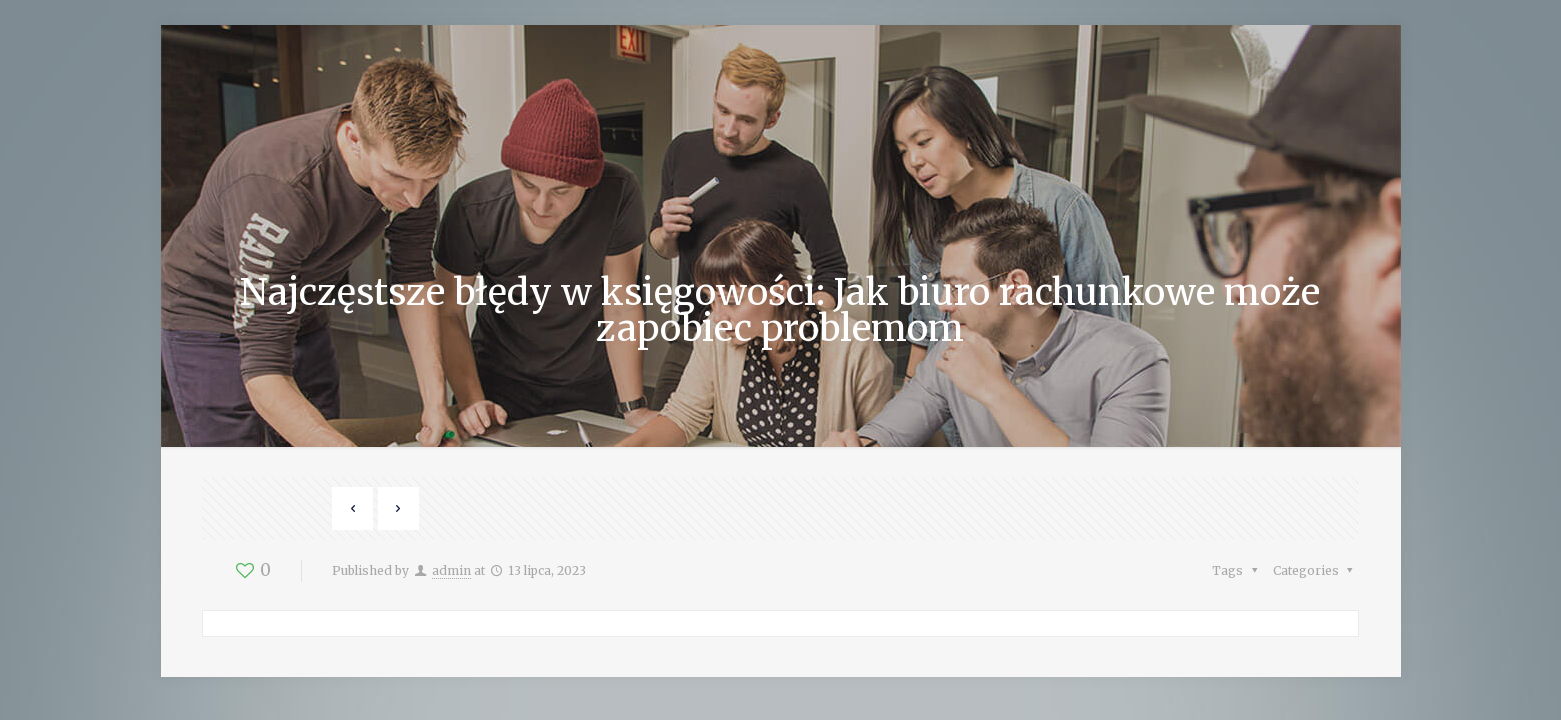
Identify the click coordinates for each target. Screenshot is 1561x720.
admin (451, 570)
